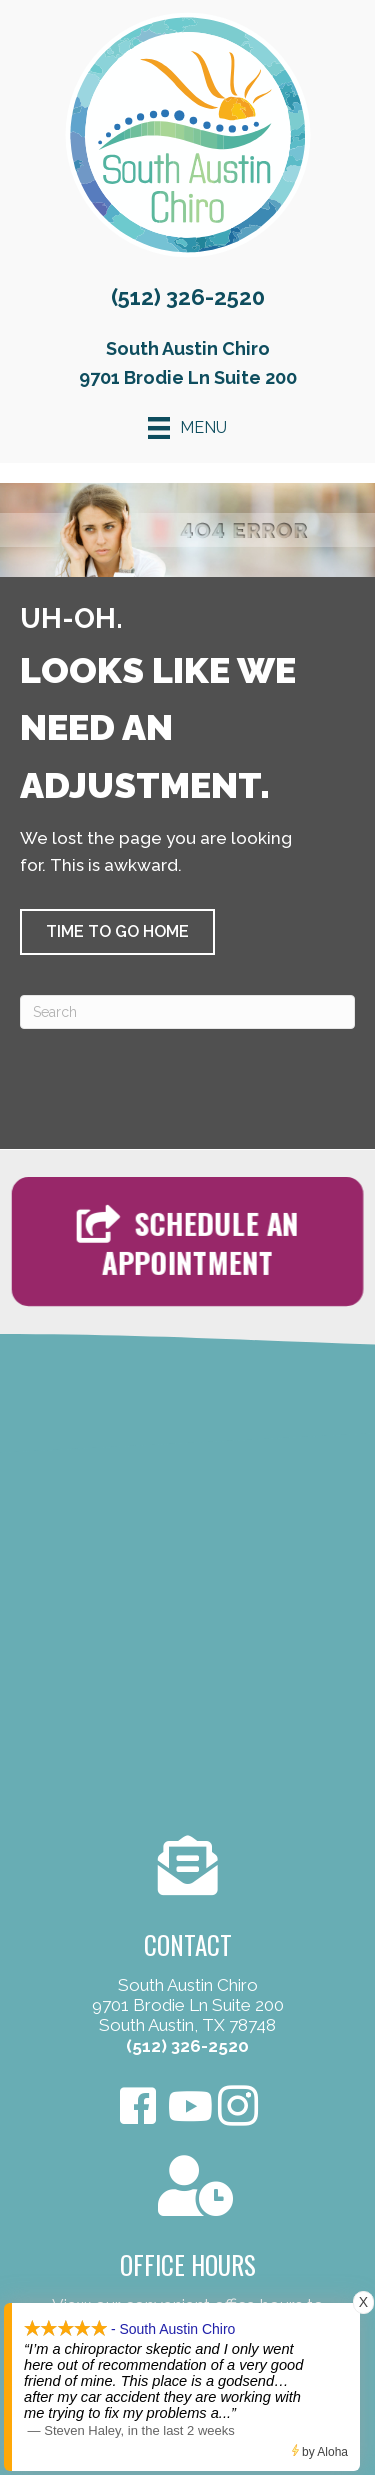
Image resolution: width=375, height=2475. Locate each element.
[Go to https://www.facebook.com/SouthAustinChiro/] (138, 2108)
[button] (117, 932)
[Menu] (187, 428)
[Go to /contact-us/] (187, 1948)
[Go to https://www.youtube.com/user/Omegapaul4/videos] (188, 2107)
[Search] (187, 1012)
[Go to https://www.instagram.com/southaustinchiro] (238, 2108)
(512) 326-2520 (188, 297)
